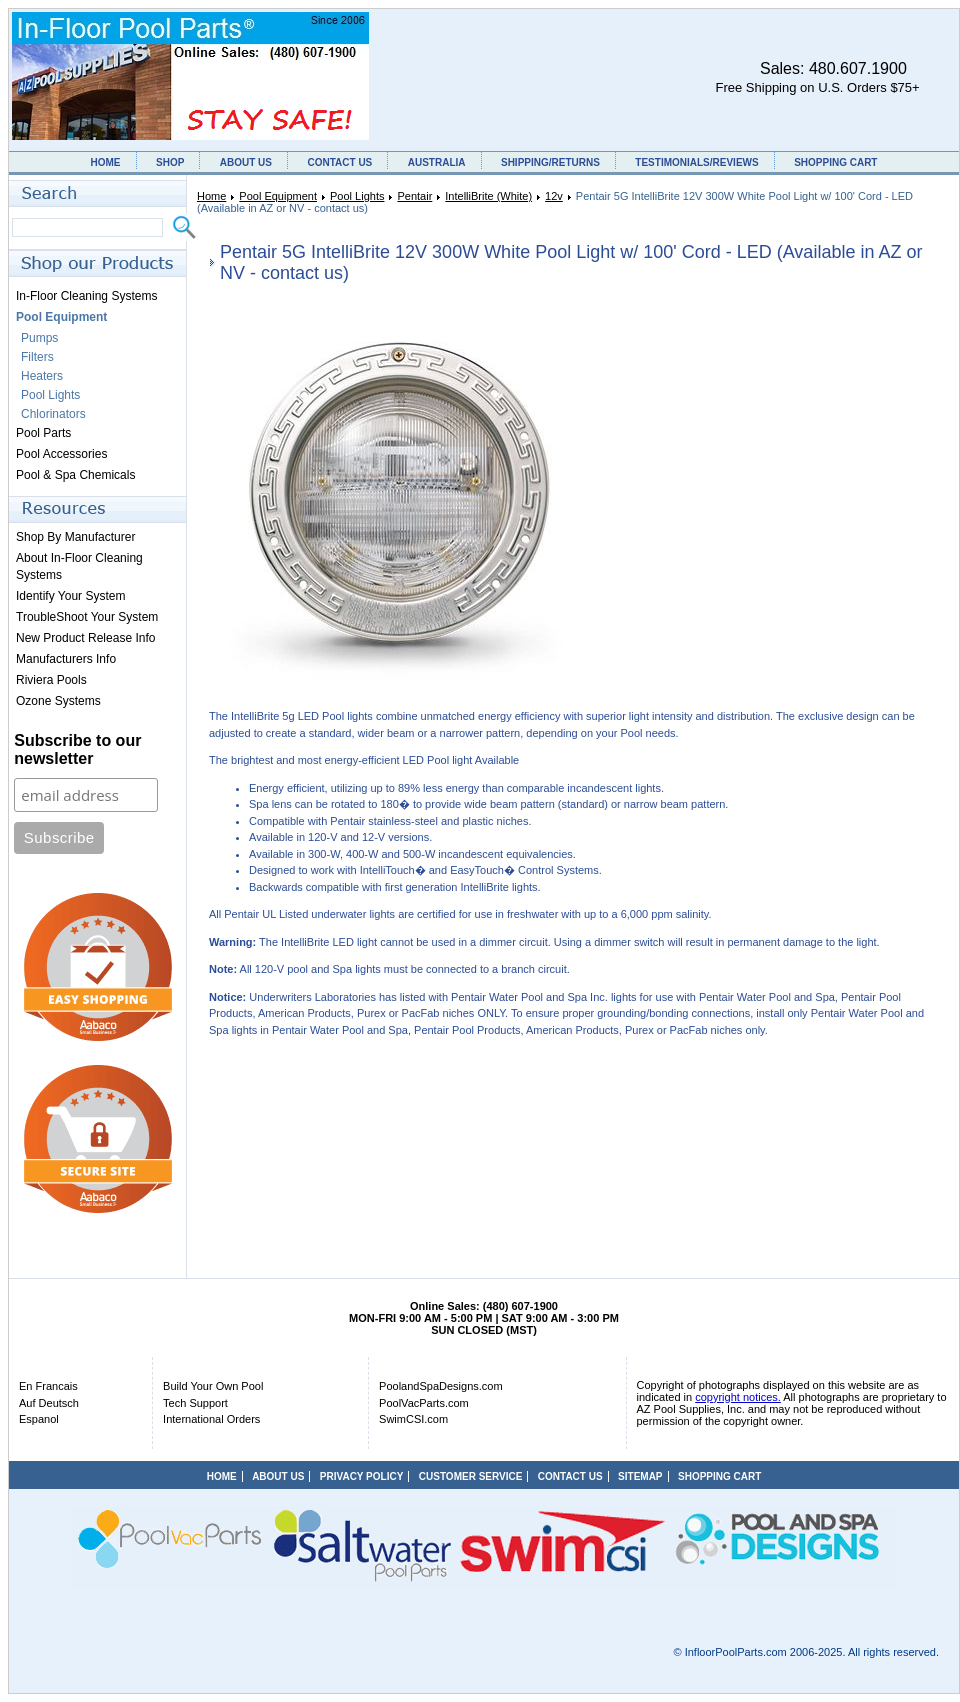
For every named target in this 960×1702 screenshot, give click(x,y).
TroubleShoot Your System (87, 617)
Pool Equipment (278, 196)
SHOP (170, 162)
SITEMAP (640, 1476)
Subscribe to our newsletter (77, 749)
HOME (106, 162)
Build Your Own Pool (213, 1386)
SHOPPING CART (835, 162)
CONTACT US (339, 162)
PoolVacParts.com (424, 1403)
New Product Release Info (85, 638)
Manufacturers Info (66, 659)
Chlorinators (53, 414)
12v (554, 196)
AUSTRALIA (437, 162)
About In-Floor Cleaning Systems (79, 566)
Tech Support (195, 1403)
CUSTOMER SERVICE (471, 1476)
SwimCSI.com (413, 1419)
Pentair (414, 196)
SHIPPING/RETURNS (550, 162)
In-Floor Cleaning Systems (86, 296)
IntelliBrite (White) (488, 196)
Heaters (42, 376)
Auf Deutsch (49, 1403)
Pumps (39, 338)
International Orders (211, 1419)
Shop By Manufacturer (75, 537)
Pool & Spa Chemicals (75, 475)
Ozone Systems (58, 701)
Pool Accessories (61, 454)
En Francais (48, 1386)
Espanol (39, 1419)
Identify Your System (70, 596)
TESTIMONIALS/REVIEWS (696, 162)
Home (211, 196)
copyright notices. (738, 1397)
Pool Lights (357, 196)
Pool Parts (43, 433)
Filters (37, 357)
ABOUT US (246, 162)
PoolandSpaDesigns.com (441, 1386)
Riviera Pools (51, 680)
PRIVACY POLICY (362, 1476)
